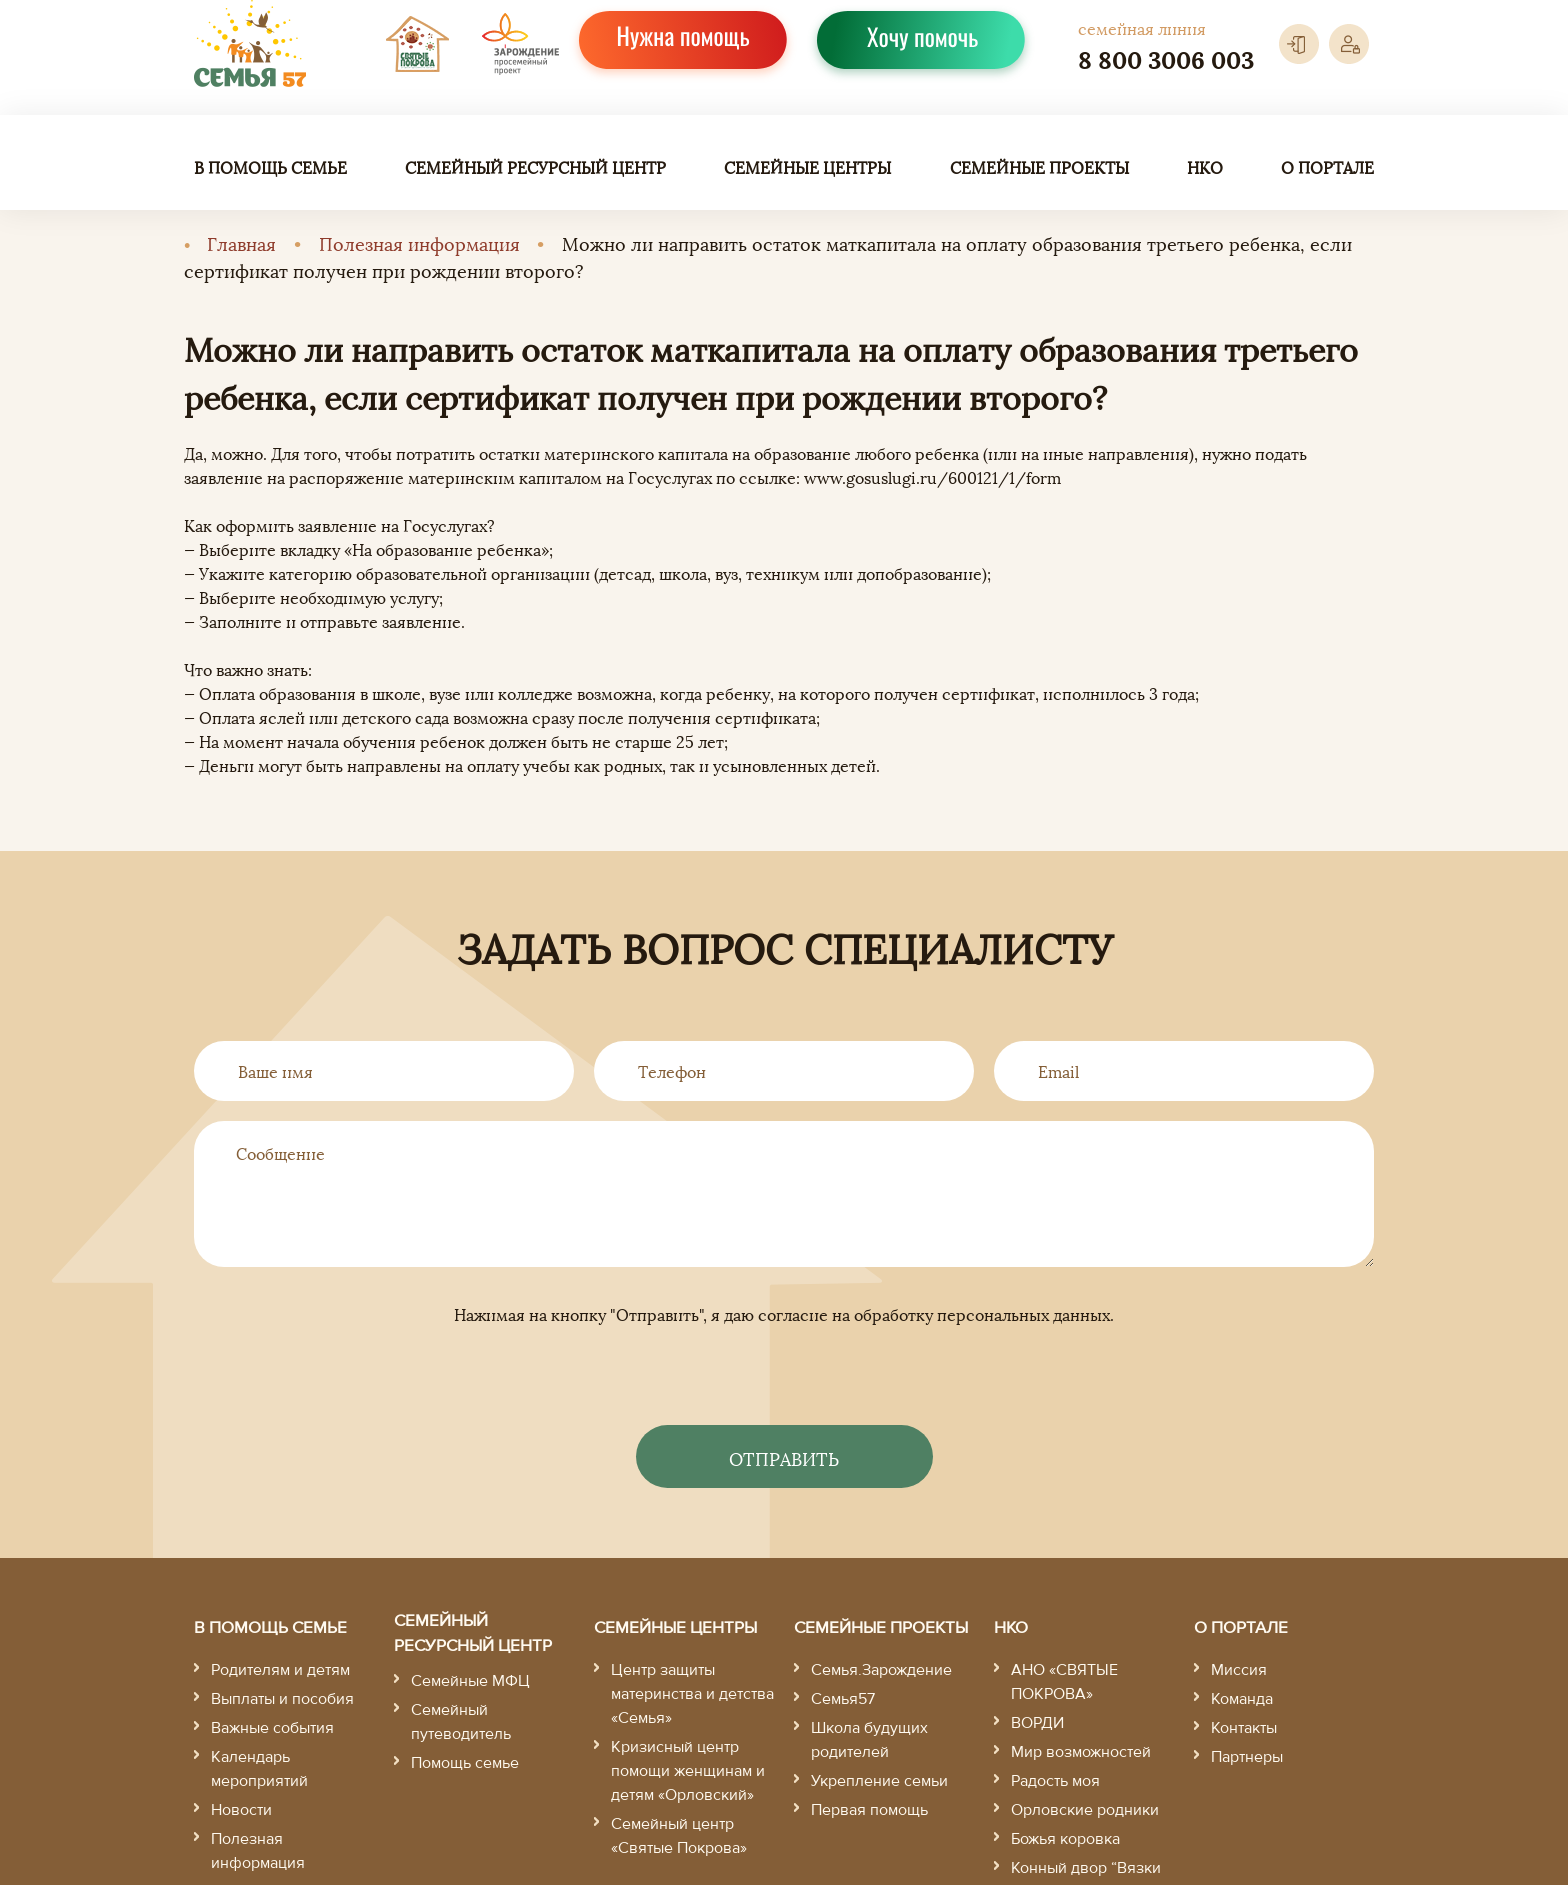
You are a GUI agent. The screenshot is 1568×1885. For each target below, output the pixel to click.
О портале (1327, 167)
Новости (241, 1810)
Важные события (272, 1728)
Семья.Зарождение (881, 1670)
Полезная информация (419, 242)
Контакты (1244, 1728)
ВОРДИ (1037, 1723)
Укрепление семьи (879, 1781)
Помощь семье (465, 1763)
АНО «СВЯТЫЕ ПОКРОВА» (1064, 1682)
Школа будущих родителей (869, 1740)
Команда (1242, 1699)
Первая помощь (869, 1810)
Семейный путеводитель (461, 1722)
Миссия (1239, 1670)
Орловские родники (1085, 1810)
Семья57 (843, 1699)
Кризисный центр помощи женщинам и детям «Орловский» (688, 1771)
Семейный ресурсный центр (535, 167)
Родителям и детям (280, 1670)
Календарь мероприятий (259, 1769)
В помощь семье (270, 167)
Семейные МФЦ (470, 1681)
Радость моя (1055, 1781)
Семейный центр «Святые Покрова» (679, 1836)
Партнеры (1247, 1757)
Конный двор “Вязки (1086, 1868)
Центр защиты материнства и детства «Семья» (692, 1694)
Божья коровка (1065, 1839)
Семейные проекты (1039, 167)
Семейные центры (807, 167)
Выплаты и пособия (282, 1699)
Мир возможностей (1081, 1752)
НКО (1205, 167)
